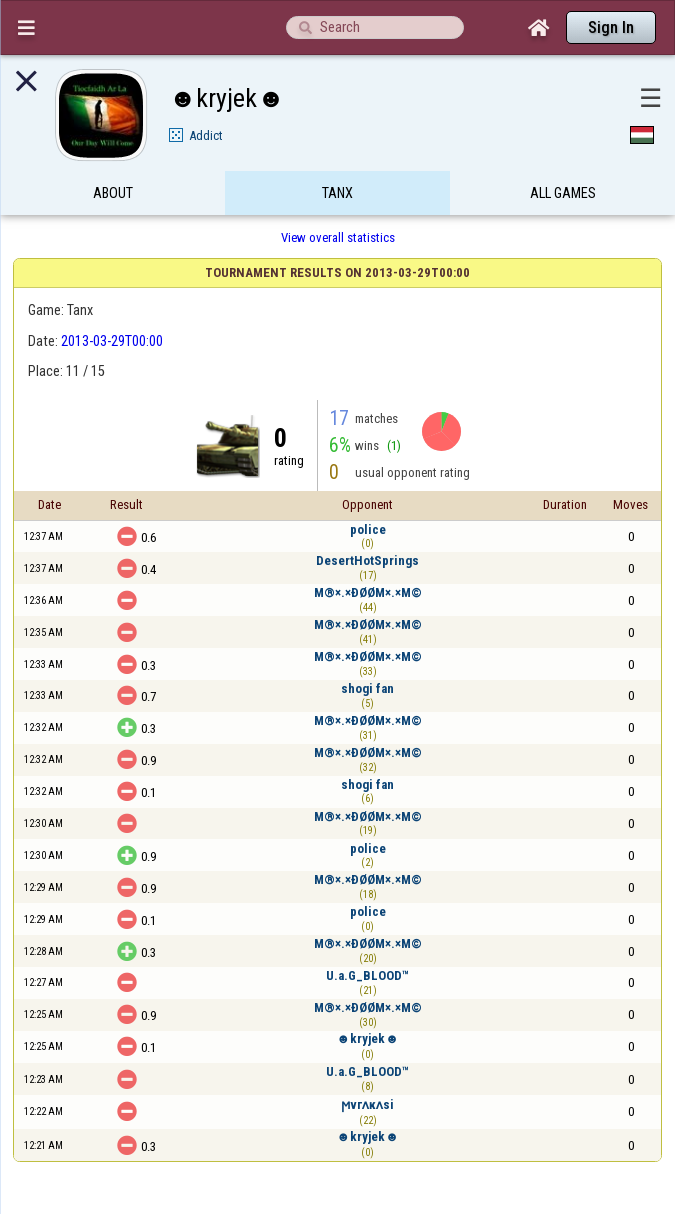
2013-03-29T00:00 (112, 341)
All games (563, 193)
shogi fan (367, 688)
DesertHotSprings (367, 560)
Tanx (337, 193)
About (113, 193)
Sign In (611, 27)
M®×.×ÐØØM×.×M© (368, 592)
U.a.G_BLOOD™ (367, 975)
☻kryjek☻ (368, 1038)
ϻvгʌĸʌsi (367, 1104)
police (368, 529)
